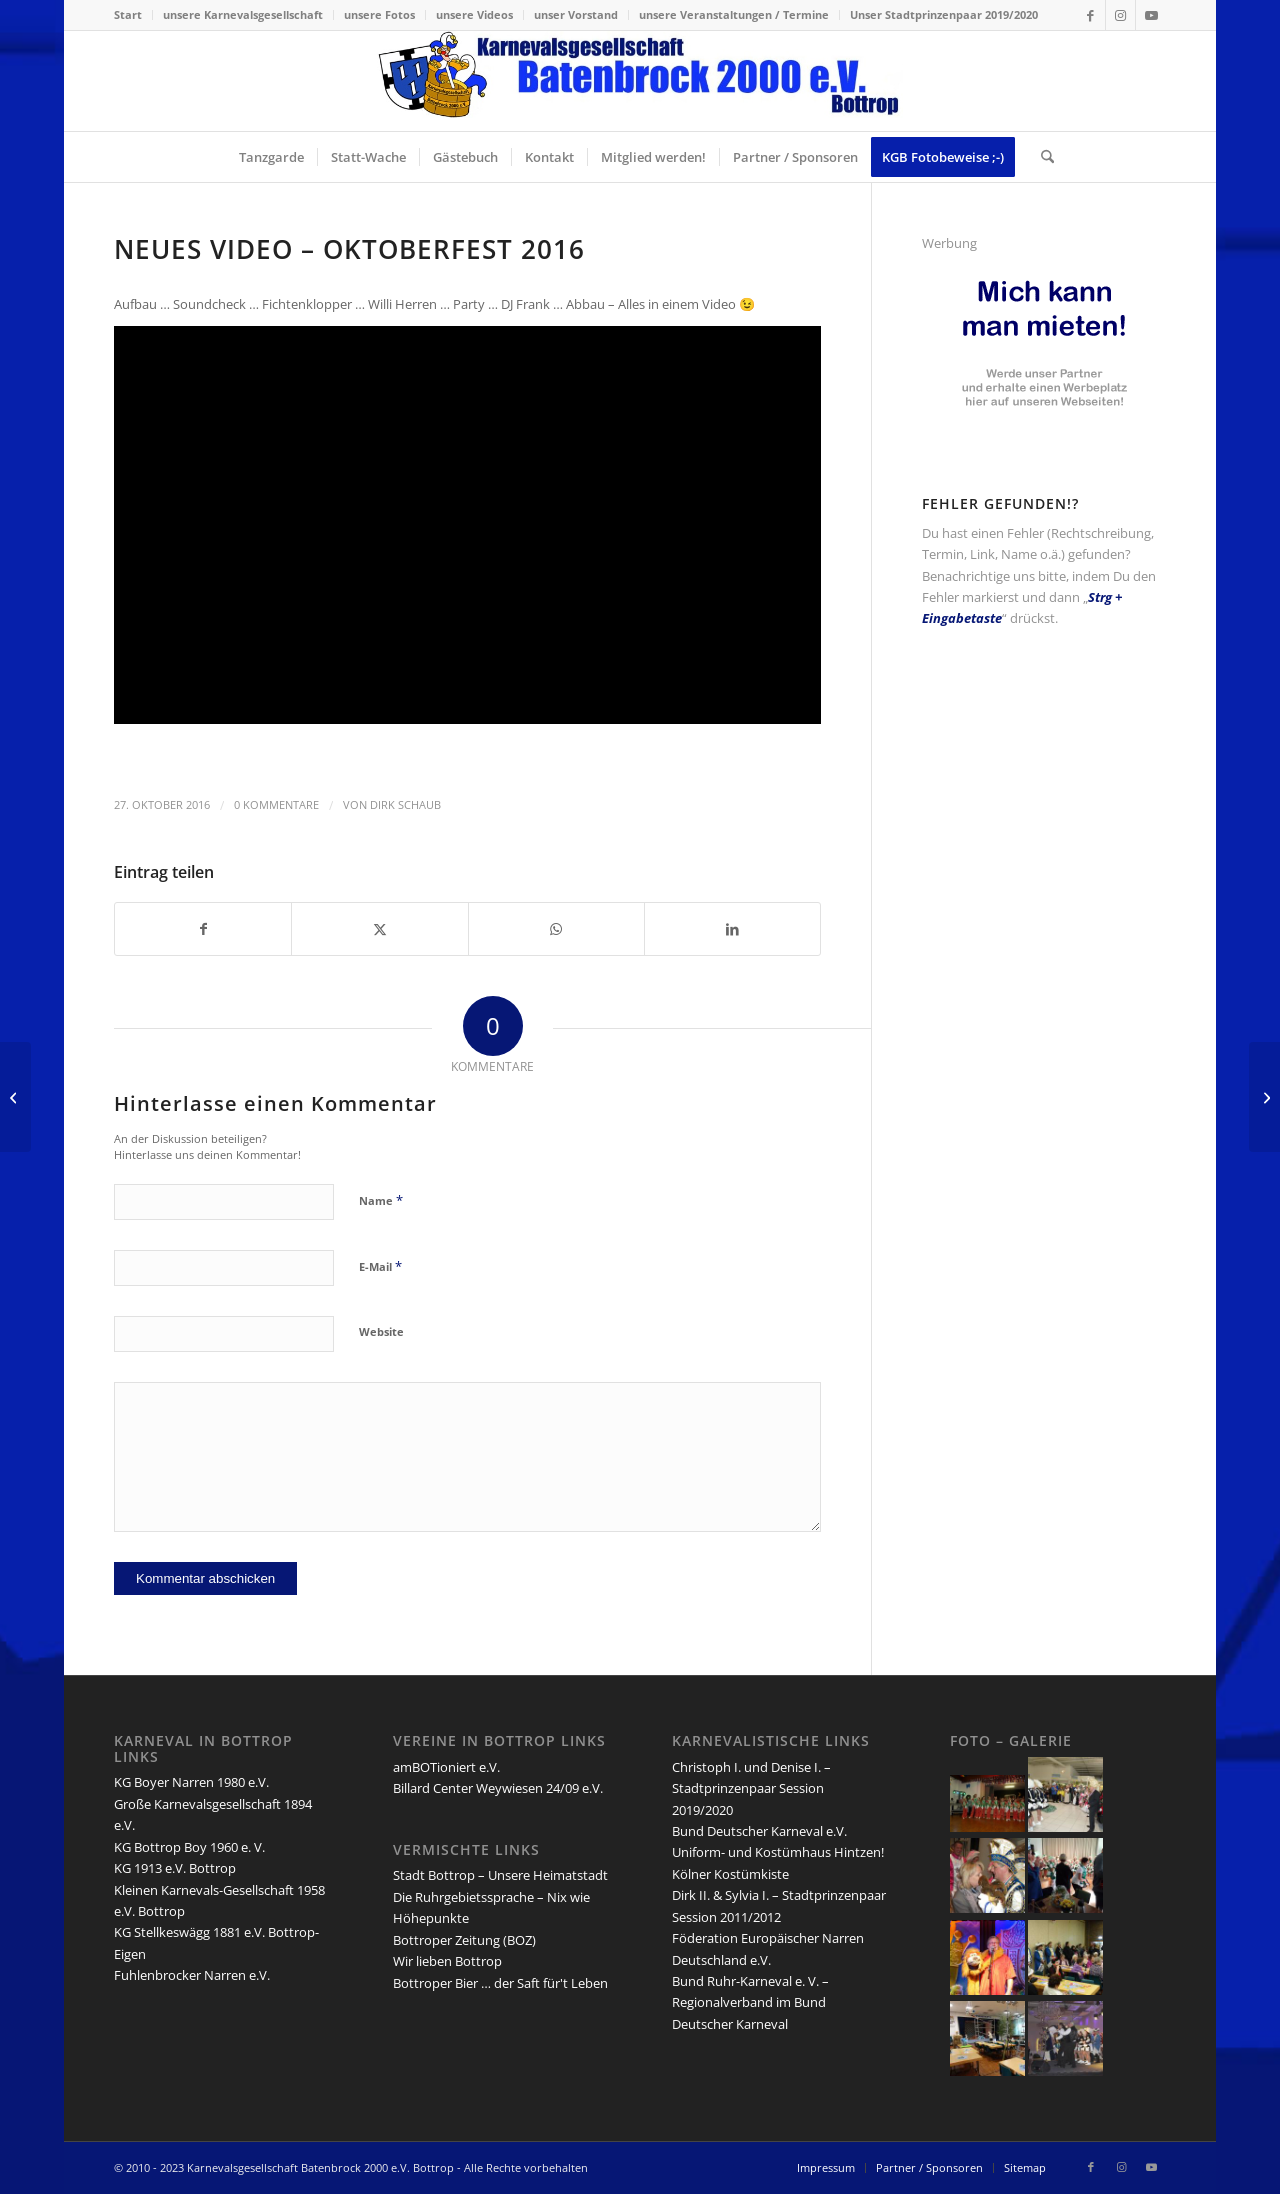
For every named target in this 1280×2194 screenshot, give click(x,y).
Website (381, 1331)
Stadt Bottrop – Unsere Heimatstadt (500, 1875)
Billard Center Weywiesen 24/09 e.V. (498, 1788)
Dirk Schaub (405, 805)
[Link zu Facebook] (1090, 15)
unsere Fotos (379, 14)
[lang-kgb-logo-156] (640, 81)
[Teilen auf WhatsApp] (556, 929)
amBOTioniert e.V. (446, 1767)
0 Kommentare (276, 805)
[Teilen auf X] (379, 929)
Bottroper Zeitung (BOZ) (464, 1940)
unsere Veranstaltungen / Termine (734, 14)
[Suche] (1041, 157)
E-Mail (380, 1266)
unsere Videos (474, 14)
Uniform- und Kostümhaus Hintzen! (778, 1852)
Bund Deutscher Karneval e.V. (759, 1831)
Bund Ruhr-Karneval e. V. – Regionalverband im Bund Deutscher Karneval (750, 2002)
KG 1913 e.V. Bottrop (175, 1868)
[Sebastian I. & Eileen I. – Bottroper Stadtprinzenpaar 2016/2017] (15, 1097)
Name (381, 1200)
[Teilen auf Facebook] (203, 929)
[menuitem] (133, 15)
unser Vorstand (576, 14)
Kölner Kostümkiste (730, 1874)
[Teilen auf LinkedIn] (732, 929)
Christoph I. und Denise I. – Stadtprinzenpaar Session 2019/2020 (751, 1788)
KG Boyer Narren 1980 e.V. (191, 1782)
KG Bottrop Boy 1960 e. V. (189, 1847)
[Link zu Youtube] (1151, 15)
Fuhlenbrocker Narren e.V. (192, 1975)
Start (128, 14)
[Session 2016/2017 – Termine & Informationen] (1264, 1097)
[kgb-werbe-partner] (1044, 424)
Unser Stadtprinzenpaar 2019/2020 (944, 14)
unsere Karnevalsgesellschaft (243, 14)
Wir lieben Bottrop (447, 1961)
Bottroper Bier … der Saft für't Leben (500, 1983)
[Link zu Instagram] (1120, 15)
